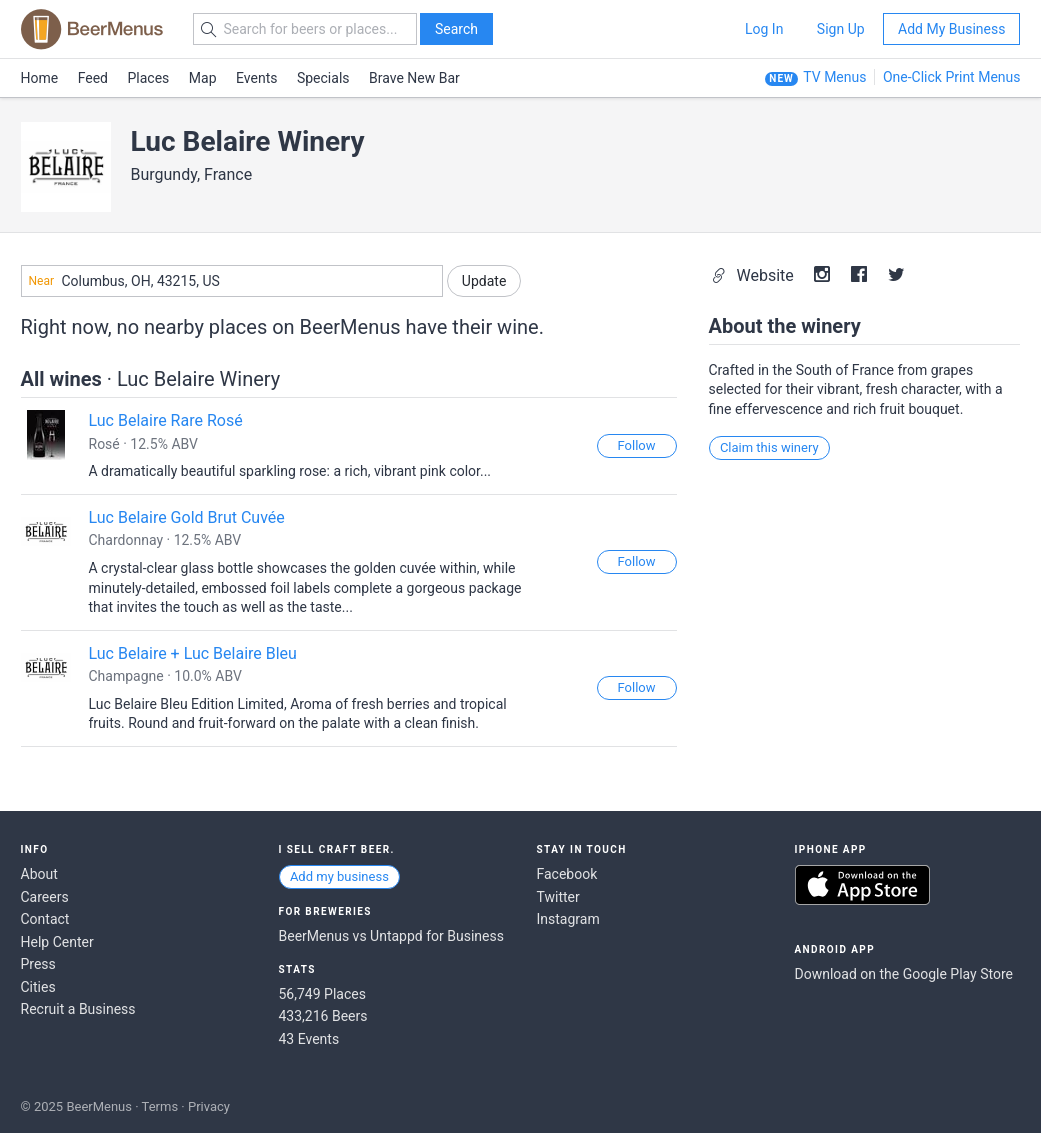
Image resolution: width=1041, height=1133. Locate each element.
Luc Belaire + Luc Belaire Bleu (193, 653)
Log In (764, 29)
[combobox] (232, 281)
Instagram (568, 919)
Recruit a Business (78, 1009)
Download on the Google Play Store (904, 974)
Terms (160, 1106)
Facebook (567, 874)
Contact (45, 919)
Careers (45, 897)
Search (456, 29)
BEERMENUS (92, 29)
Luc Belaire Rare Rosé (166, 420)
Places (149, 78)
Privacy (209, 1106)
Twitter (558, 897)
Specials (323, 78)
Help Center (57, 942)
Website (754, 275)
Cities (38, 987)
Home (40, 78)
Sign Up (841, 29)
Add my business (339, 876)
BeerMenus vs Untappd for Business (391, 936)
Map (203, 78)
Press (38, 964)
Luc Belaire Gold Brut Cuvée (187, 517)
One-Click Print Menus (952, 77)
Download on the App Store (862, 885)
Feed (93, 78)
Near (42, 281)
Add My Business (951, 29)
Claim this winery (769, 447)
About (39, 874)
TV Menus (834, 77)
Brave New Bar (414, 78)
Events (256, 78)
